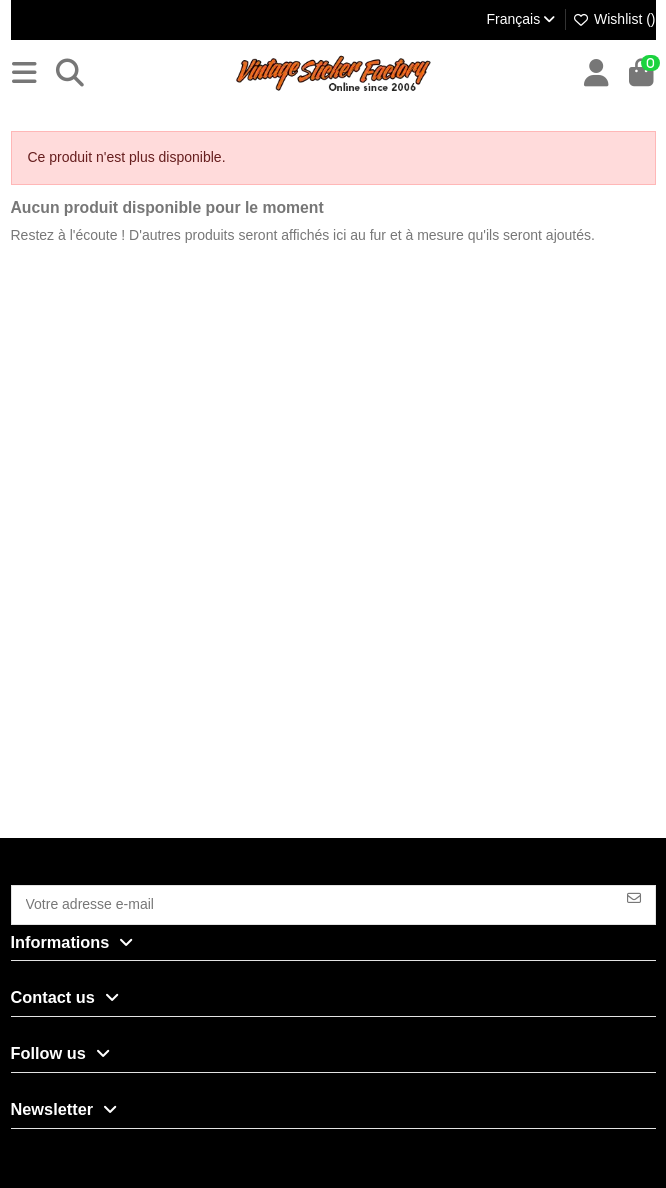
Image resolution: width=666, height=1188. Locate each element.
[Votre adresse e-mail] (313, 905)
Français (521, 19)
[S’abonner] (634, 896)
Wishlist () (614, 19)
